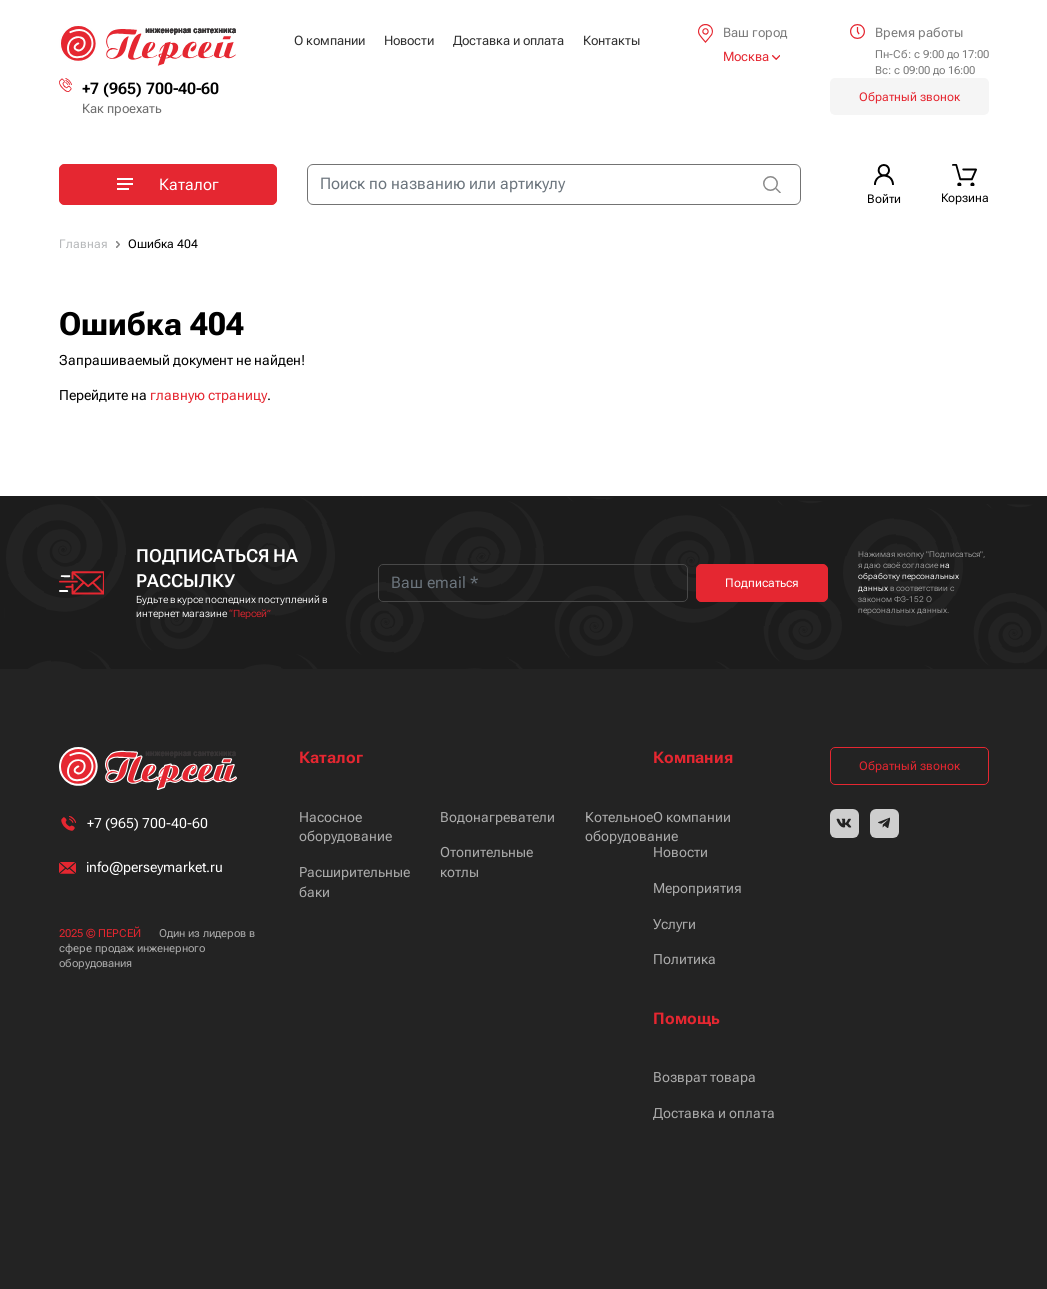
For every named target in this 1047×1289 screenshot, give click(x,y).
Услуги (674, 924)
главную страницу (208, 395)
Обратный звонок (909, 97)
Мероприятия (697, 888)
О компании (329, 40)
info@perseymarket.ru (154, 867)
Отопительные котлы (486, 862)
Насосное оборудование (345, 827)
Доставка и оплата (508, 40)
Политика (684, 959)
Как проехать (122, 108)
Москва (751, 56)
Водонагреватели (497, 817)
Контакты (611, 40)
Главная (83, 244)
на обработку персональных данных (908, 576)
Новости (409, 40)
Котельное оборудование (631, 827)
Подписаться (762, 583)
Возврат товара (704, 1077)
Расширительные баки (354, 882)
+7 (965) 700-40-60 (150, 88)
